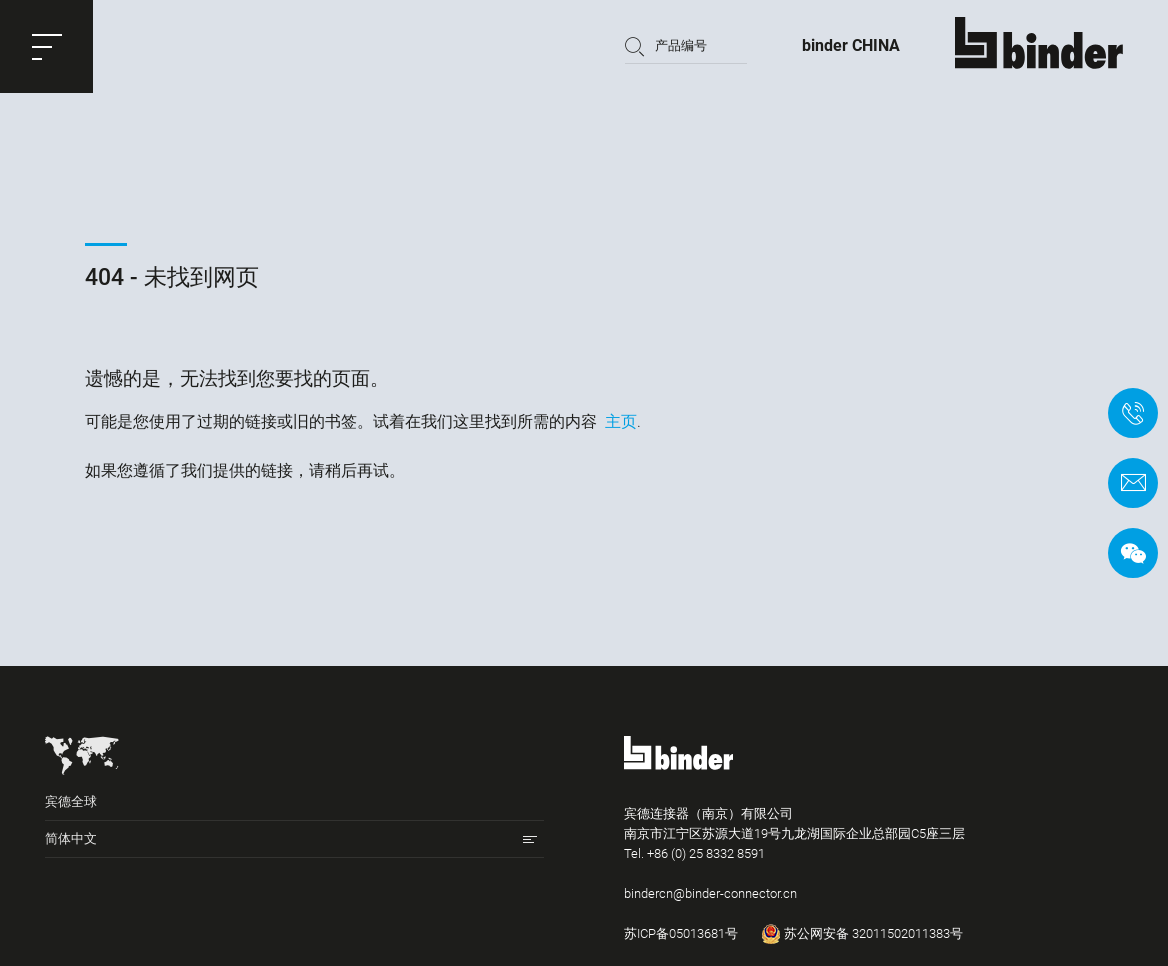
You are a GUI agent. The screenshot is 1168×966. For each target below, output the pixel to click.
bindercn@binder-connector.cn (710, 893)
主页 (621, 421)
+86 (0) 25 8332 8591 (706, 853)
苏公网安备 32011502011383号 (862, 933)
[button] (46, 46)
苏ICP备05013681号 (681, 933)
